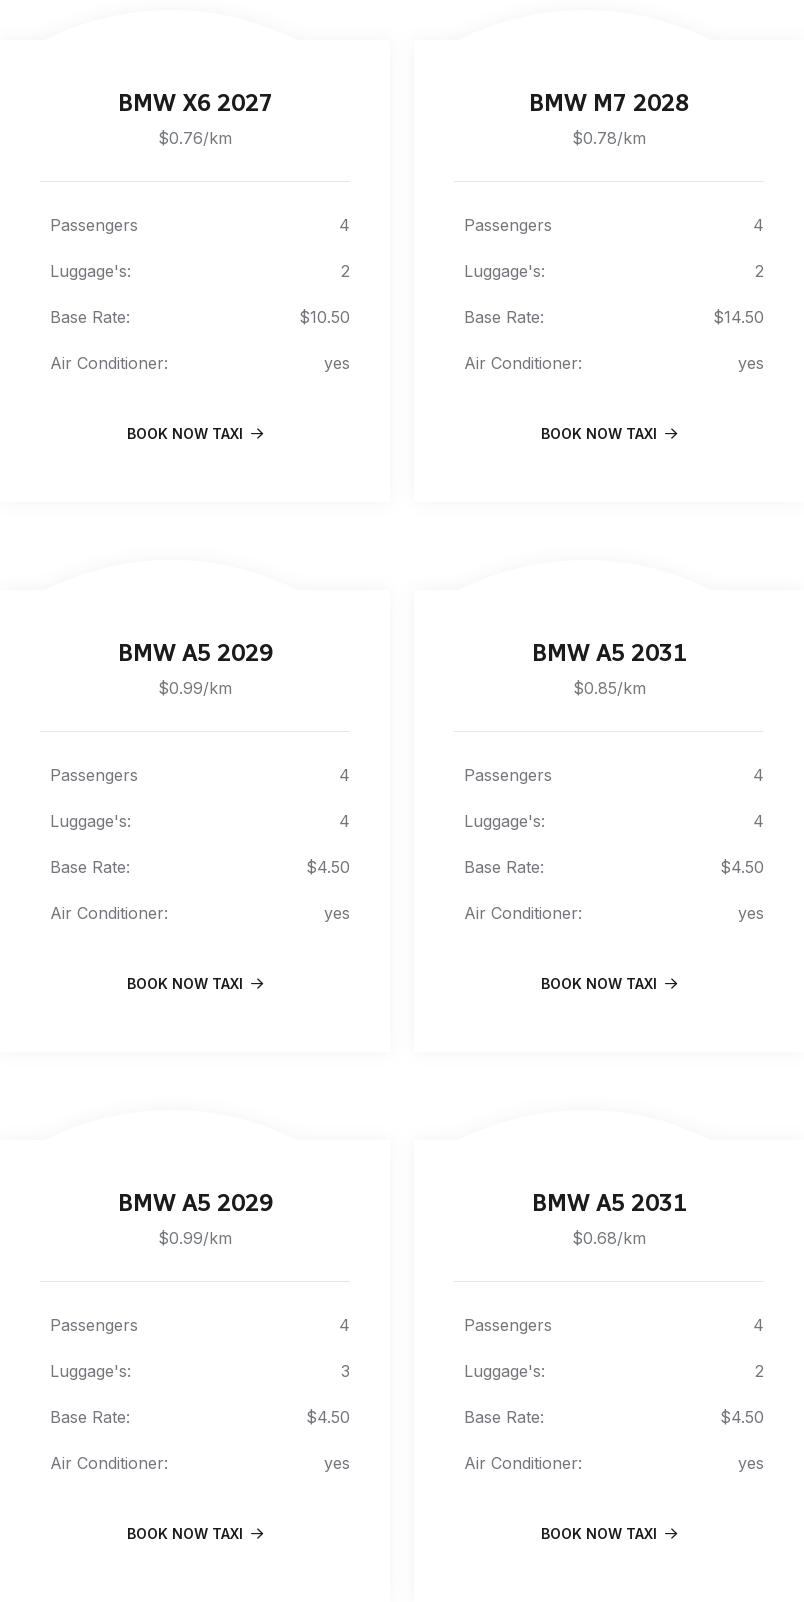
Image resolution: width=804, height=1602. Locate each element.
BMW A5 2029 (195, 652)
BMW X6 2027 (195, 102)
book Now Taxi (195, 433)
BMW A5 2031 (609, 652)
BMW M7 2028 (609, 102)
